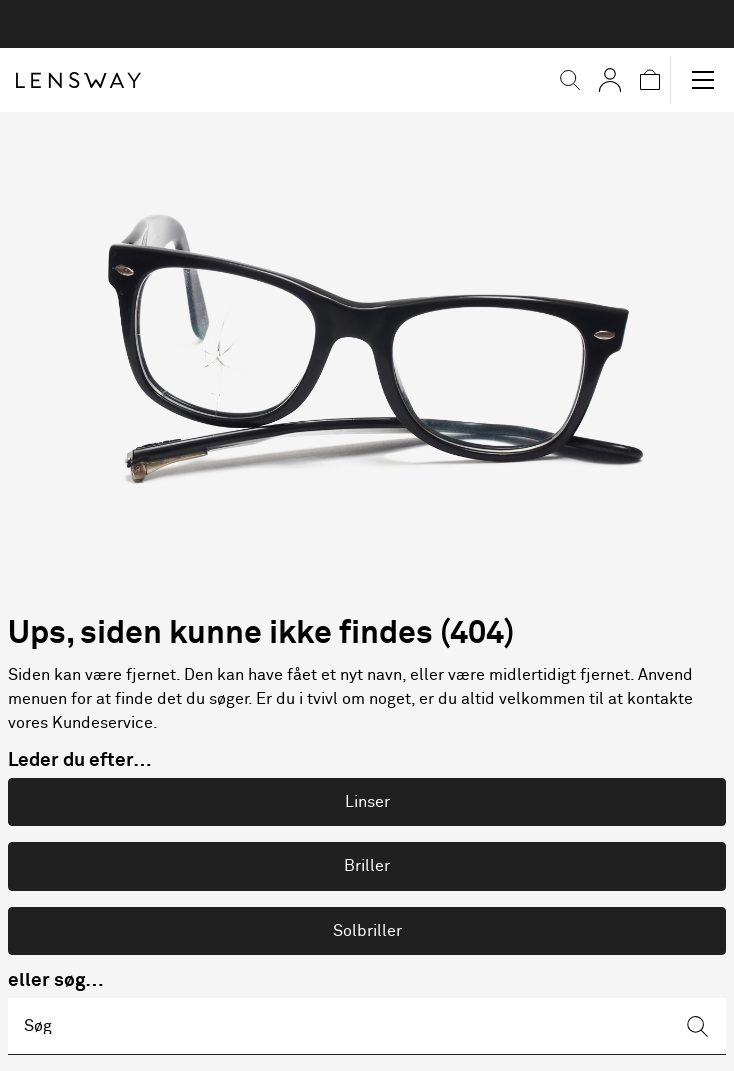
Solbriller (367, 931)
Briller (367, 866)
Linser (367, 802)
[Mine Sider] (610, 80)
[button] (570, 80)
